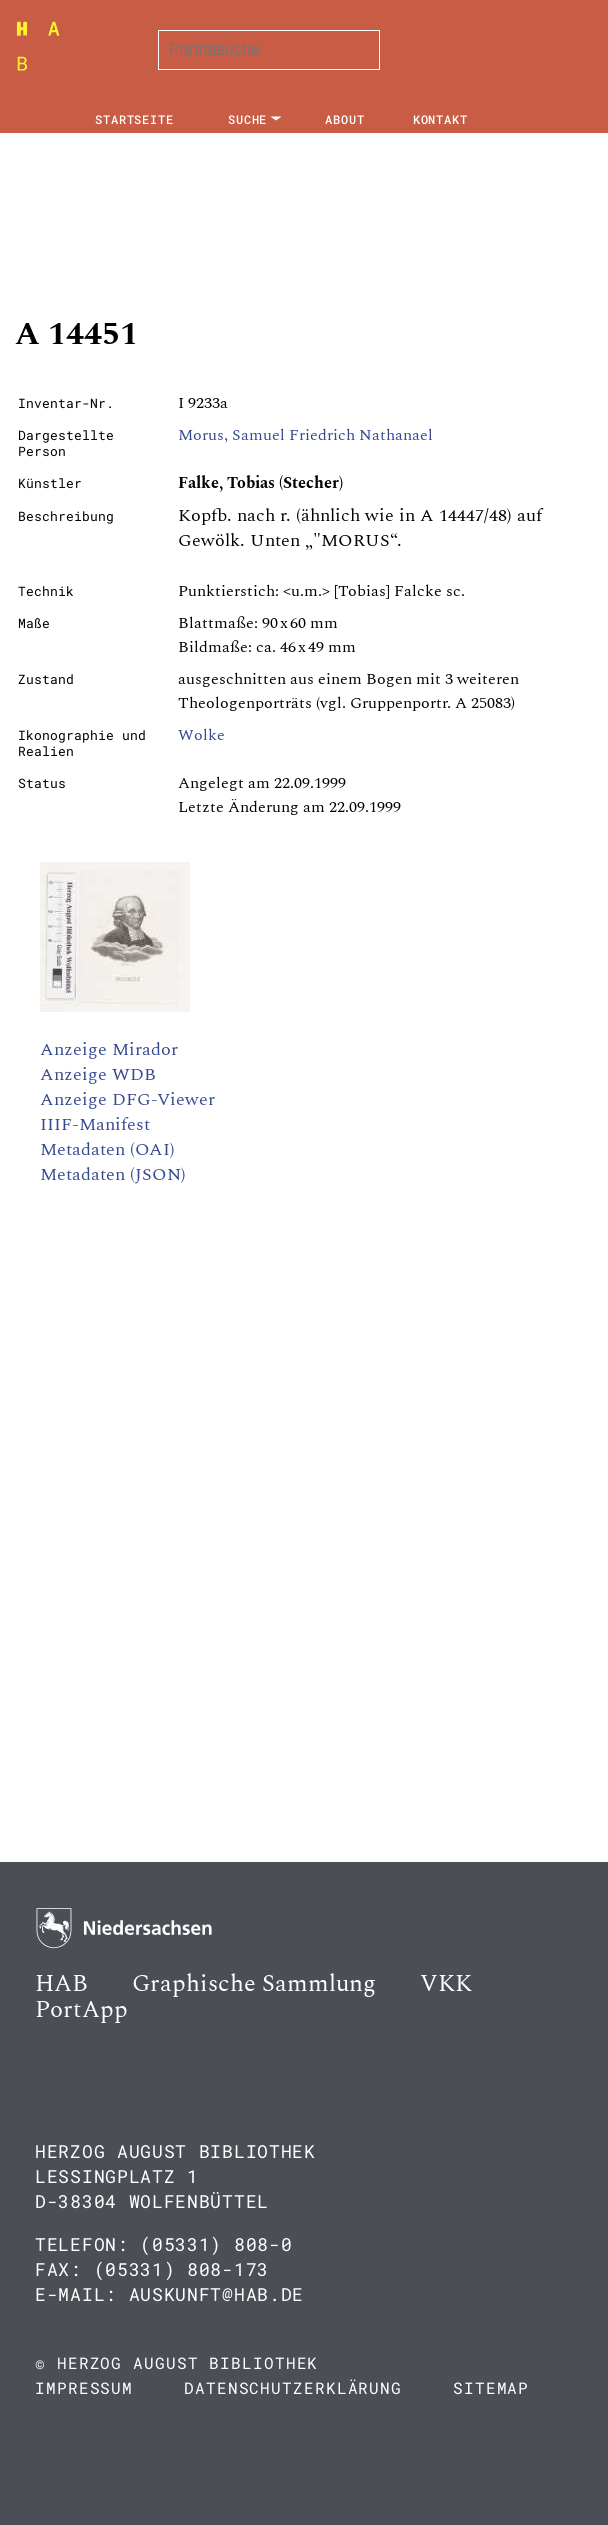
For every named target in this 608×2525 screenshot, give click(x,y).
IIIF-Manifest (95, 1124)
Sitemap (491, 2387)
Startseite (134, 119)
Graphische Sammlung (254, 1984)
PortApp (81, 2010)
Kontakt (440, 119)
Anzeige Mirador (109, 1049)
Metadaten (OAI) (107, 1149)
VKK (446, 1984)
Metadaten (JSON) (113, 1174)
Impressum (84, 2387)
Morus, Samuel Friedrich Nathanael (305, 435)
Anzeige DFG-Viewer (127, 1099)
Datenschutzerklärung (293, 2387)
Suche (248, 119)
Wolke (201, 735)
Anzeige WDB (98, 1074)
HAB (61, 1984)
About (345, 119)
